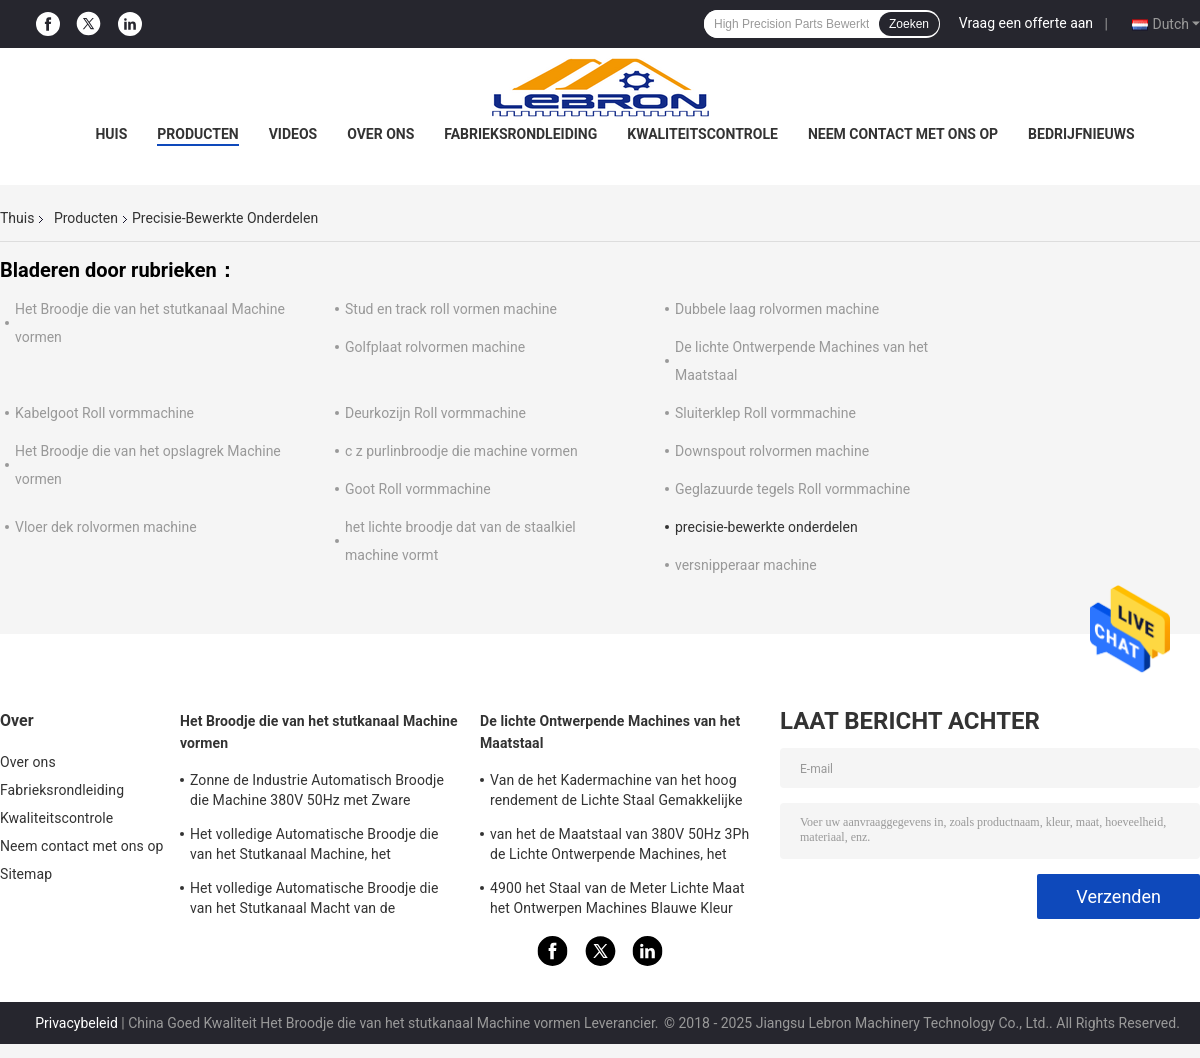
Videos (293, 134)
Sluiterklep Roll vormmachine (765, 413)
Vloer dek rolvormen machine (106, 527)
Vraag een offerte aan (1026, 23)
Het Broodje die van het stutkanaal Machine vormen (319, 732)
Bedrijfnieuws (1081, 134)
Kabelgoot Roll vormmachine (104, 413)
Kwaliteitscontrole (702, 134)
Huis (111, 134)
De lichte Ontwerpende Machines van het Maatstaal (610, 732)
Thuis (17, 218)
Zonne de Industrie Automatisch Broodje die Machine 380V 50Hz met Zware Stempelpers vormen (317, 793)
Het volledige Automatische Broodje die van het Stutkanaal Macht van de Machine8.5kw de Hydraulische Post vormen (314, 901)
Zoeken (909, 24)
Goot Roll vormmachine (418, 489)
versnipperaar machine (746, 565)
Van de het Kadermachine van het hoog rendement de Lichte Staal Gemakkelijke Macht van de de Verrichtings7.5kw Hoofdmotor (616, 793)
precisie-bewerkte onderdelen (766, 527)
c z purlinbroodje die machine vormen (461, 451)
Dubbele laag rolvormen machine (777, 309)
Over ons (380, 134)
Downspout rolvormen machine (772, 451)
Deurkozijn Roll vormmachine (435, 413)
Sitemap (26, 874)
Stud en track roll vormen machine (451, 309)
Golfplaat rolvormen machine (435, 347)
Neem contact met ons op (903, 134)
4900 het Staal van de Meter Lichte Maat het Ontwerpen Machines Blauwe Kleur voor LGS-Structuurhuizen (617, 901)
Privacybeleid (76, 1023)
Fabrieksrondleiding (520, 134)
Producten (197, 134)
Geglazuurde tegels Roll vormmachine (792, 489)
